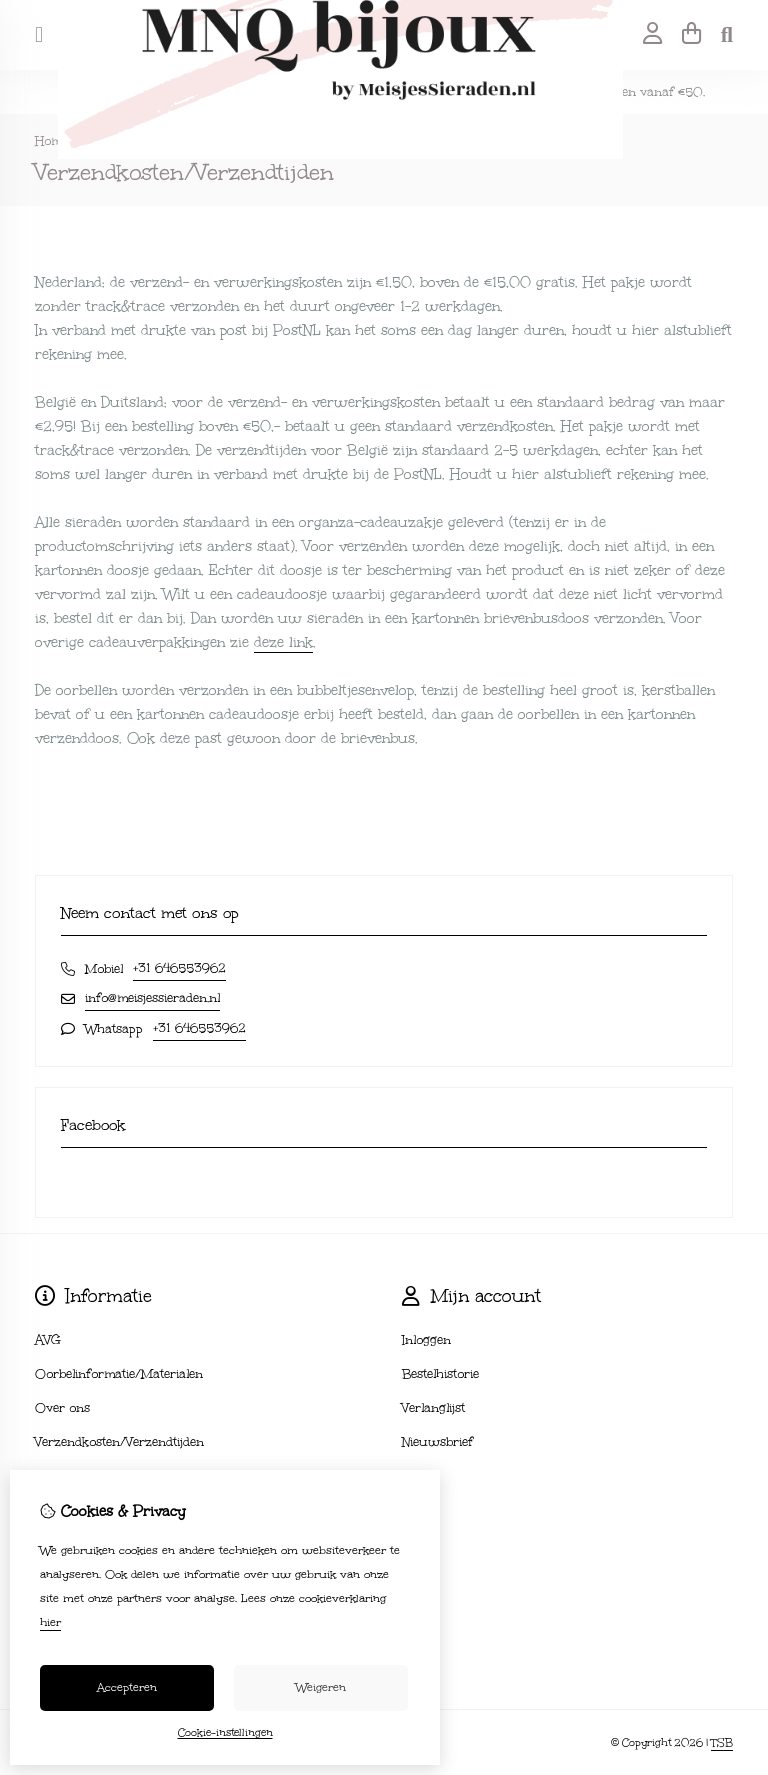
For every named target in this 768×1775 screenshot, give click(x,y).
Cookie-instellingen (225, 1733)
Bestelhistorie (440, 1374)
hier (50, 1622)
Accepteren (127, 1687)
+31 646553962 (179, 968)
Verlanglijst (433, 1408)
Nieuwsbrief (437, 1442)
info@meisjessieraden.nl (152, 998)
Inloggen (426, 1340)
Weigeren (321, 1687)
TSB (722, 1743)
